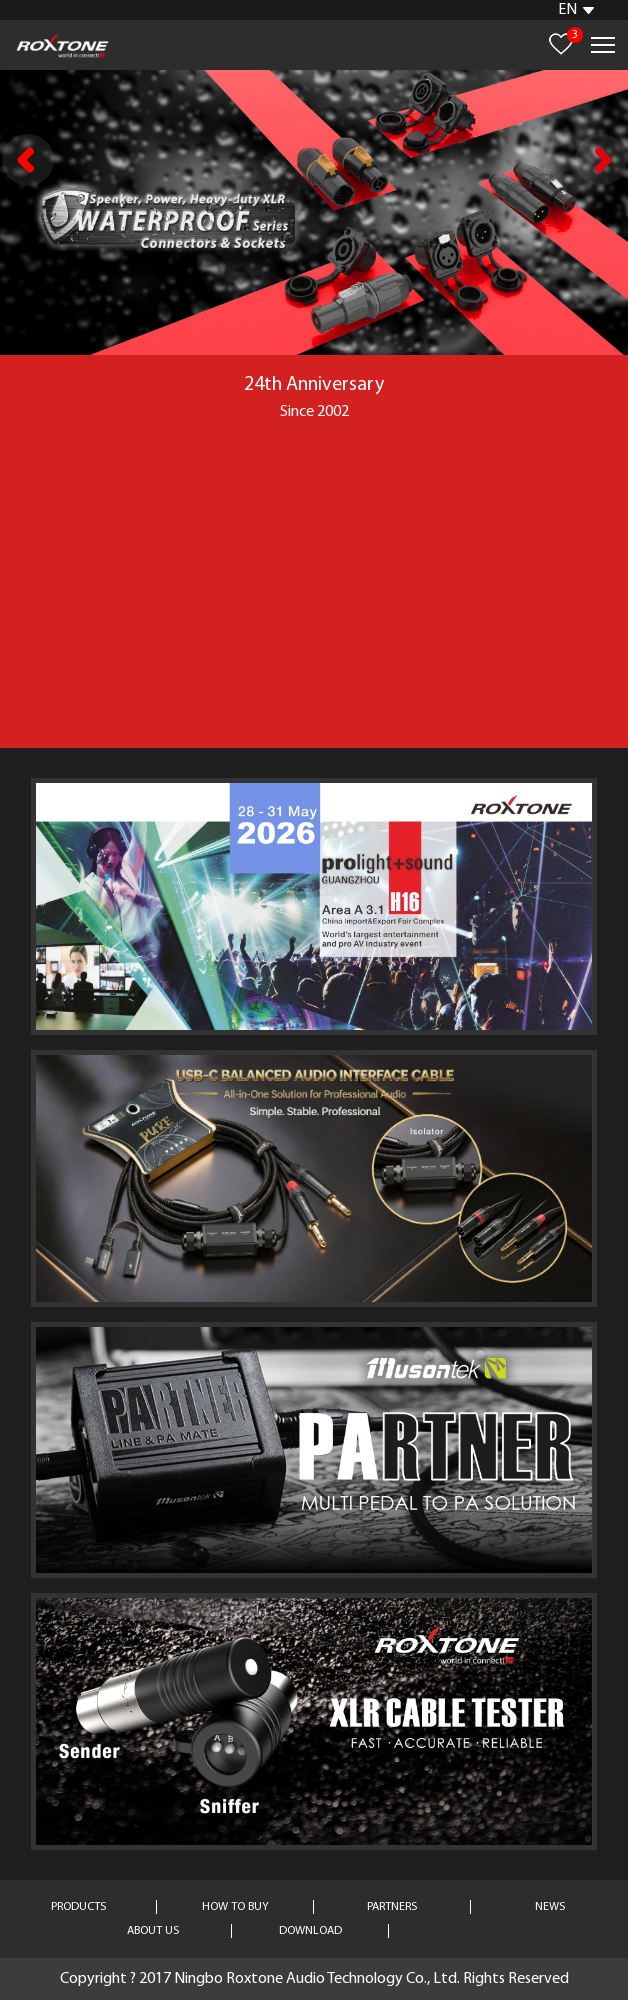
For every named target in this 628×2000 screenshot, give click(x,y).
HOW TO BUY (235, 1907)
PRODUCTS (78, 1907)
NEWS (550, 1907)
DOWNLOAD (310, 1931)
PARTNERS (392, 1907)
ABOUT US (153, 1931)
